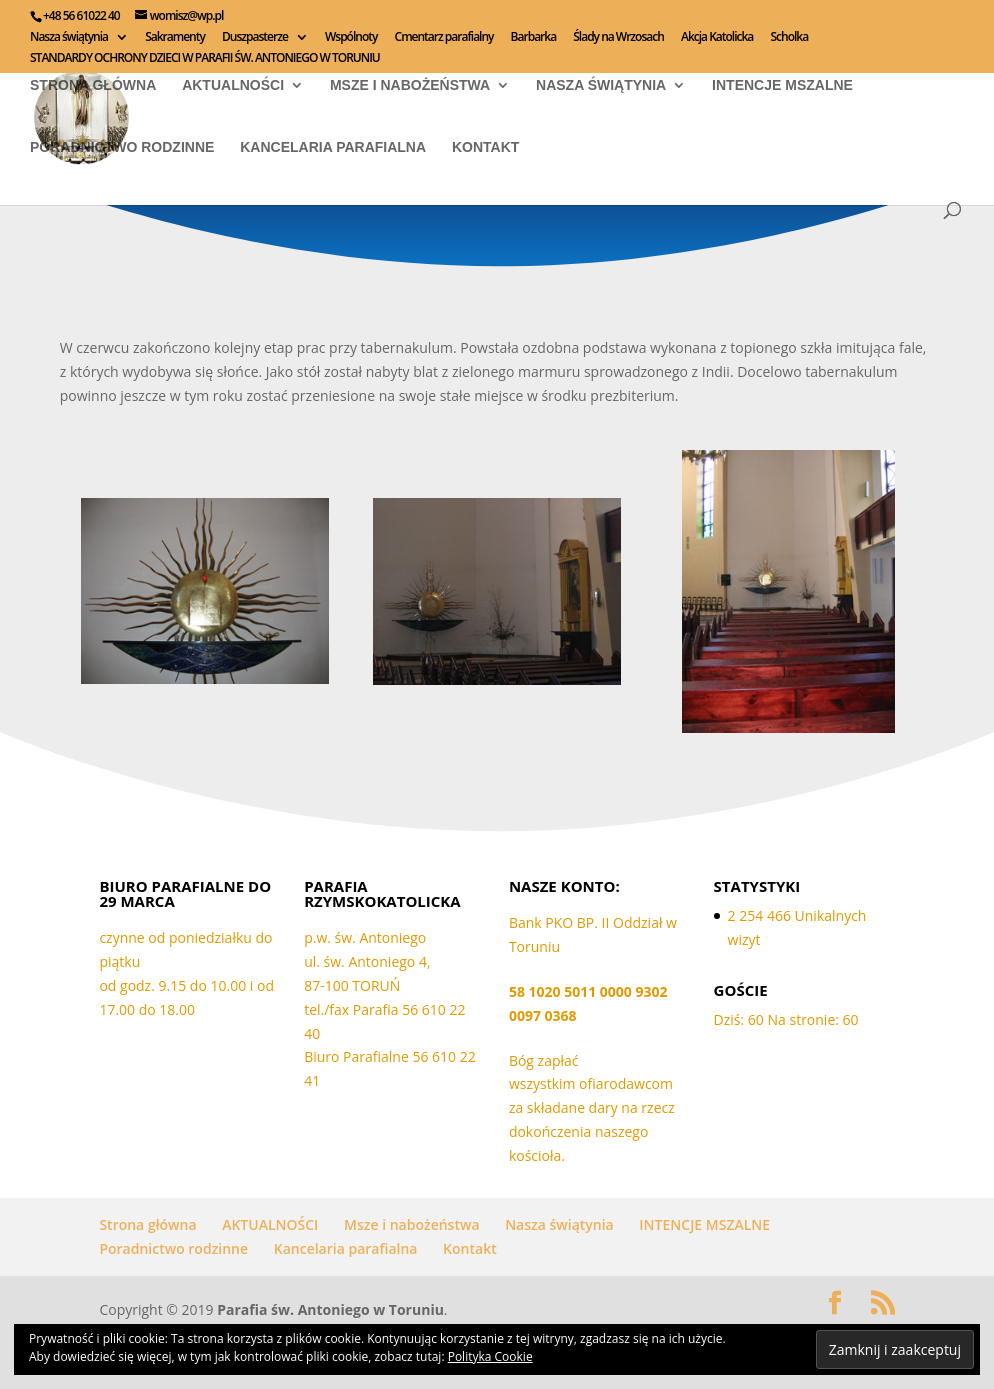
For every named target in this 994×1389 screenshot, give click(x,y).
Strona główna (93, 85)
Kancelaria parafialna (333, 147)
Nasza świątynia (69, 38)
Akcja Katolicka (717, 38)
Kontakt (485, 147)
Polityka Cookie (490, 1356)
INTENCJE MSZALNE (782, 85)
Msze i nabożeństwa (410, 85)
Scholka (789, 38)
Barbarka (534, 38)
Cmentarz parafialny (444, 38)
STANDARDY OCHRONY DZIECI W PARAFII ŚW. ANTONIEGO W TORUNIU (205, 59)
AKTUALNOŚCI (233, 85)
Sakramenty (175, 38)
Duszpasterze (255, 38)
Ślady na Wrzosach (618, 38)
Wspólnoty (351, 38)
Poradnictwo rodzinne (122, 147)
